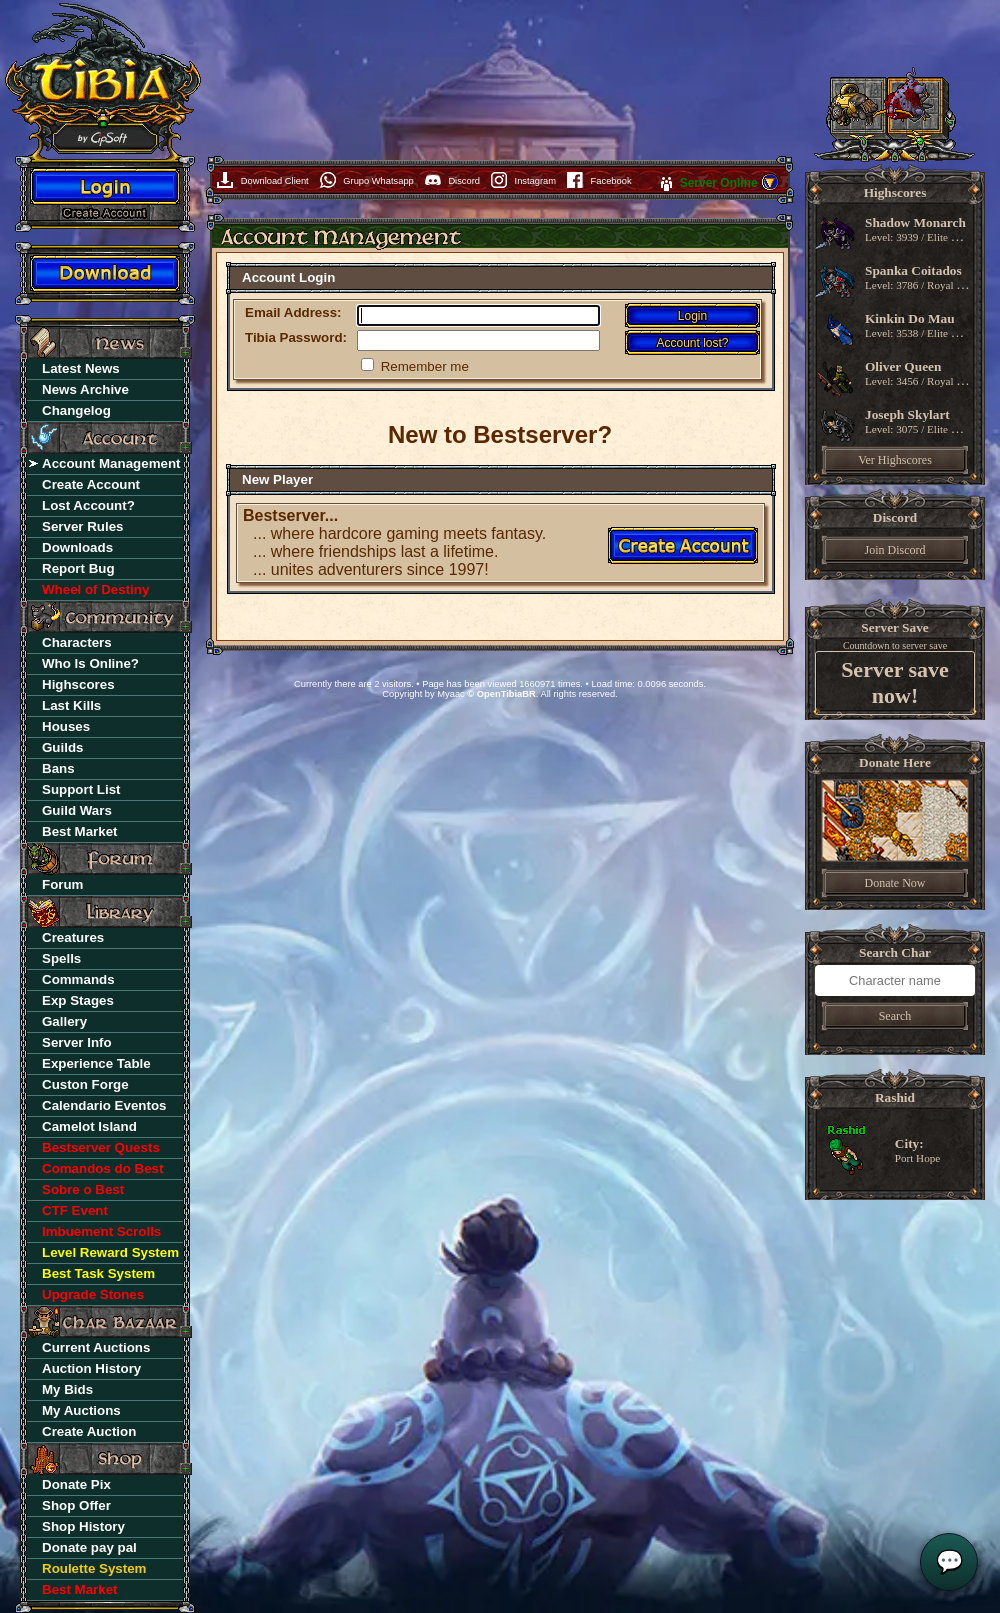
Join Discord (895, 550)
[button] (770, 188)
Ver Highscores (895, 460)
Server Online (720, 183)
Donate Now (895, 883)
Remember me (425, 366)
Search (895, 1016)
